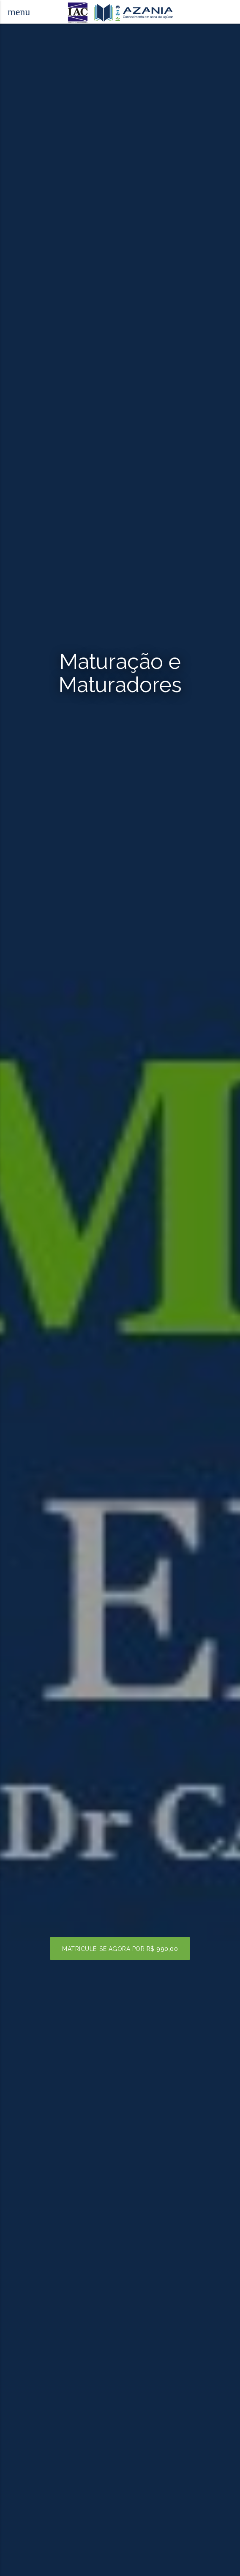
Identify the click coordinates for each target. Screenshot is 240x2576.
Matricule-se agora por (120, 1948)
